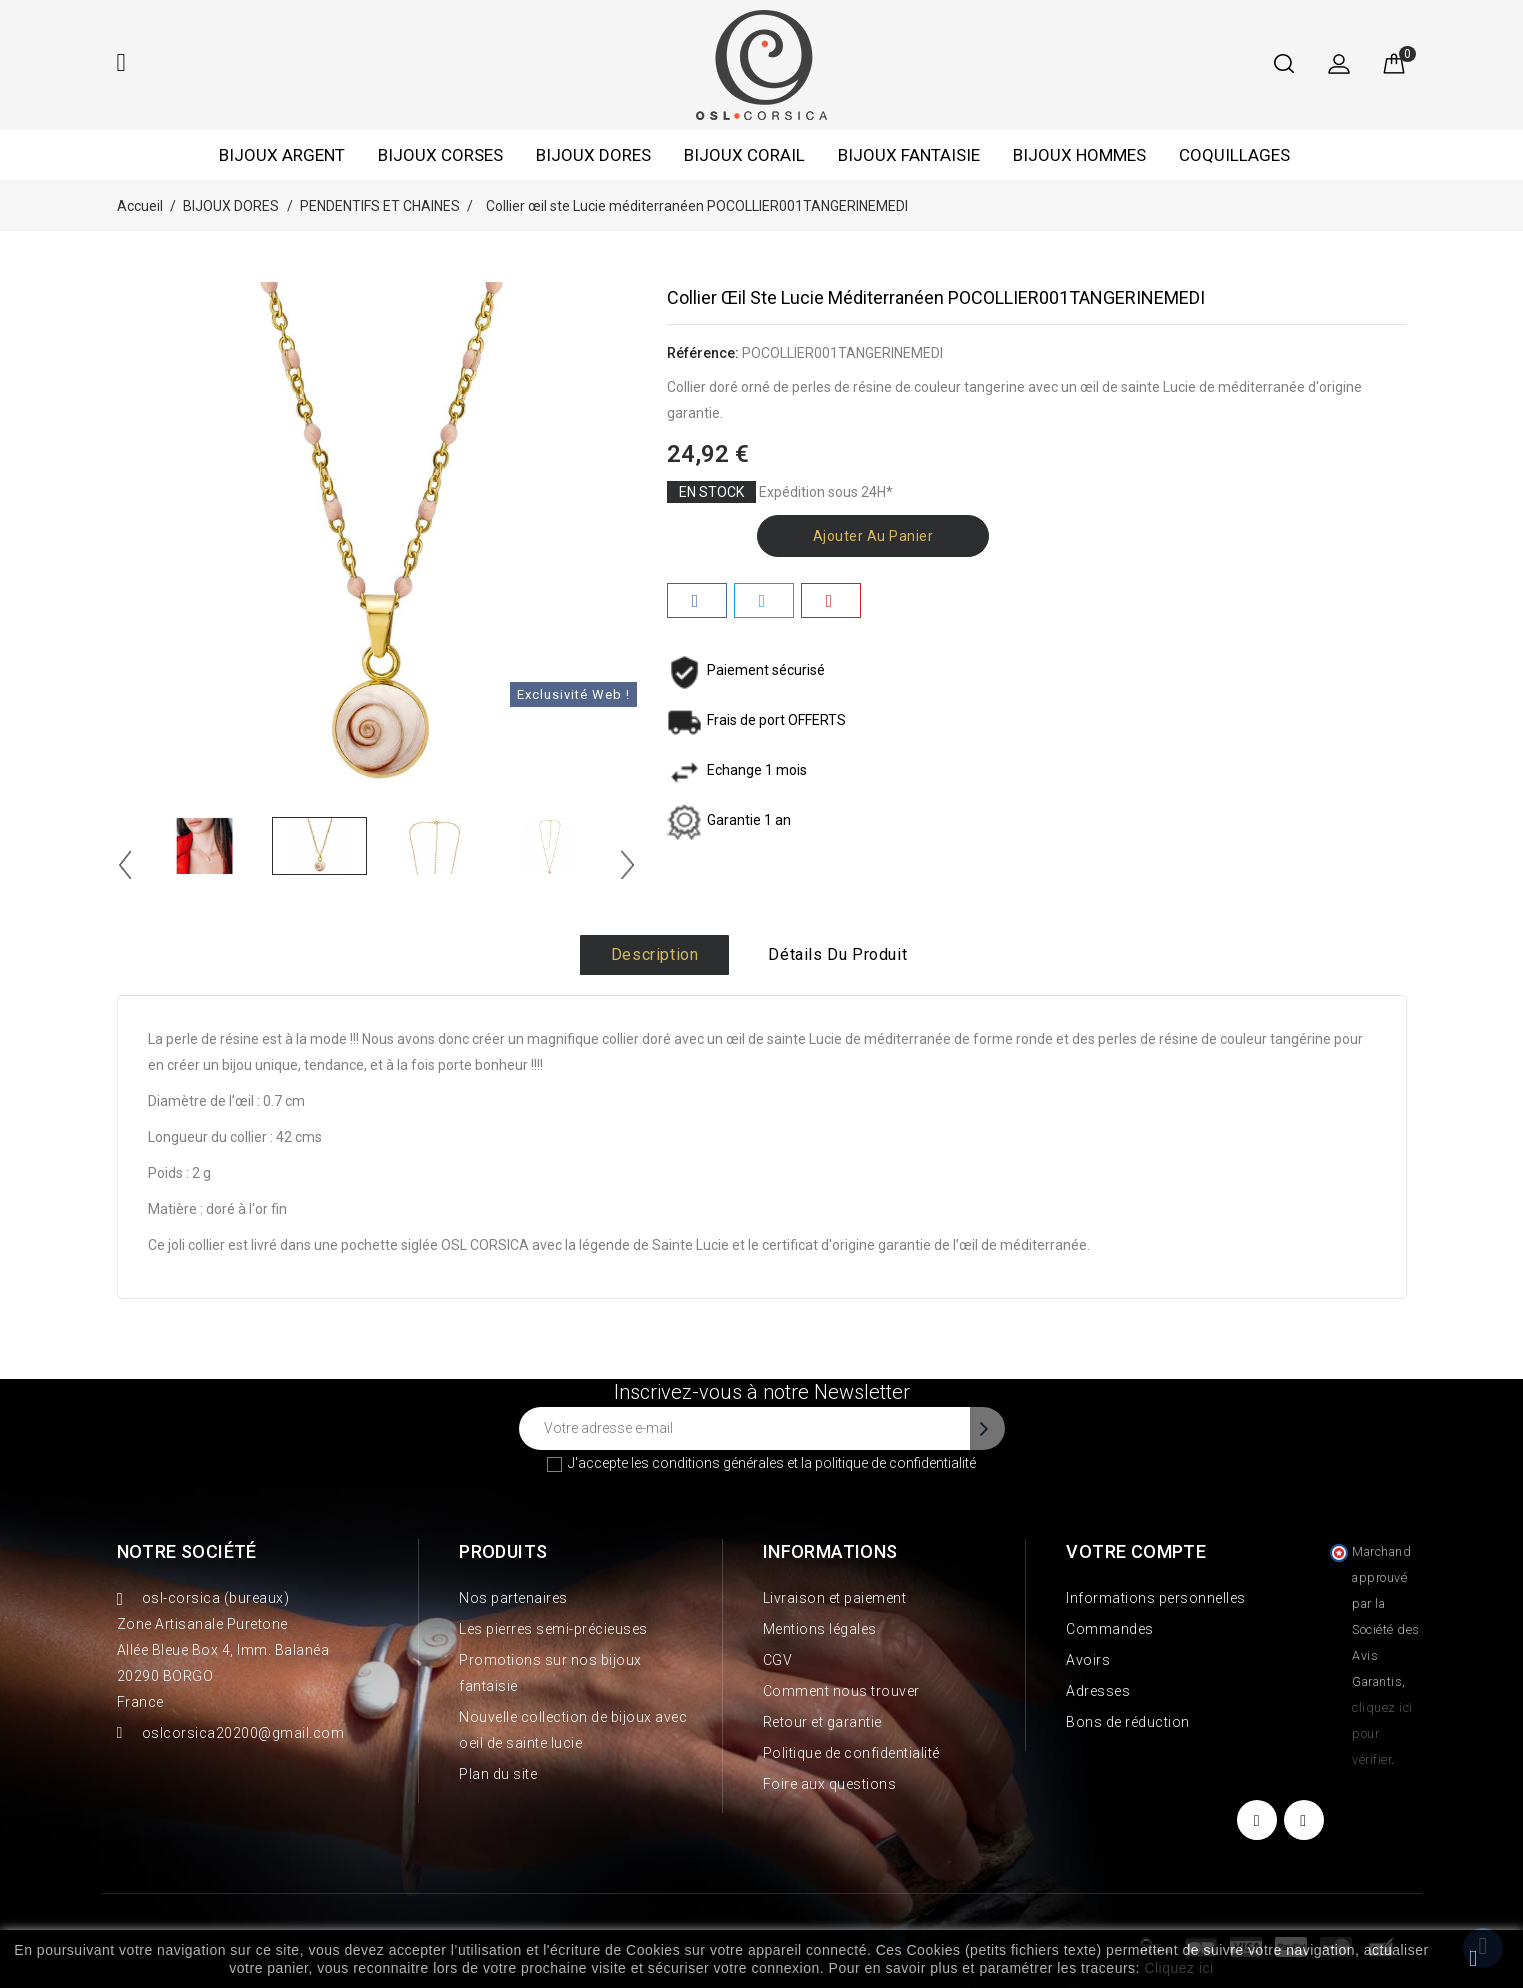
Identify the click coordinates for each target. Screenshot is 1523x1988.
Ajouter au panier (873, 536)
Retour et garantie (822, 1722)
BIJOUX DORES (593, 155)
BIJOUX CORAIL (744, 155)
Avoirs (1088, 1660)
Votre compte (1136, 1551)
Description (655, 954)
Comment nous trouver (841, 1691)
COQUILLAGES (1234, 155)
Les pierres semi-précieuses (553, 1629)
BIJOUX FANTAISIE (909, 155)
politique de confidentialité (895, 1463)
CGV (778, 1660)
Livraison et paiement (835, 1598)
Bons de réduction (1128, 1722)
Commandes (1110, 1629)
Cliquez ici (1178, 1968)
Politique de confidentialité (851, 1753)
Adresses (1098, 1691)
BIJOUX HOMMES (1079, 155)
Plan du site (498, 1774)
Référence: (703, 353)
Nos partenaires (513, 1598)
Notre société (187, 1551)
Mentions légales (820, 1629)
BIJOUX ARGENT (282, 155)
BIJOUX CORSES (440, 155)
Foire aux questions (830, 1784)
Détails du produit (837, 954)
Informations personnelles (1156, 1598)
